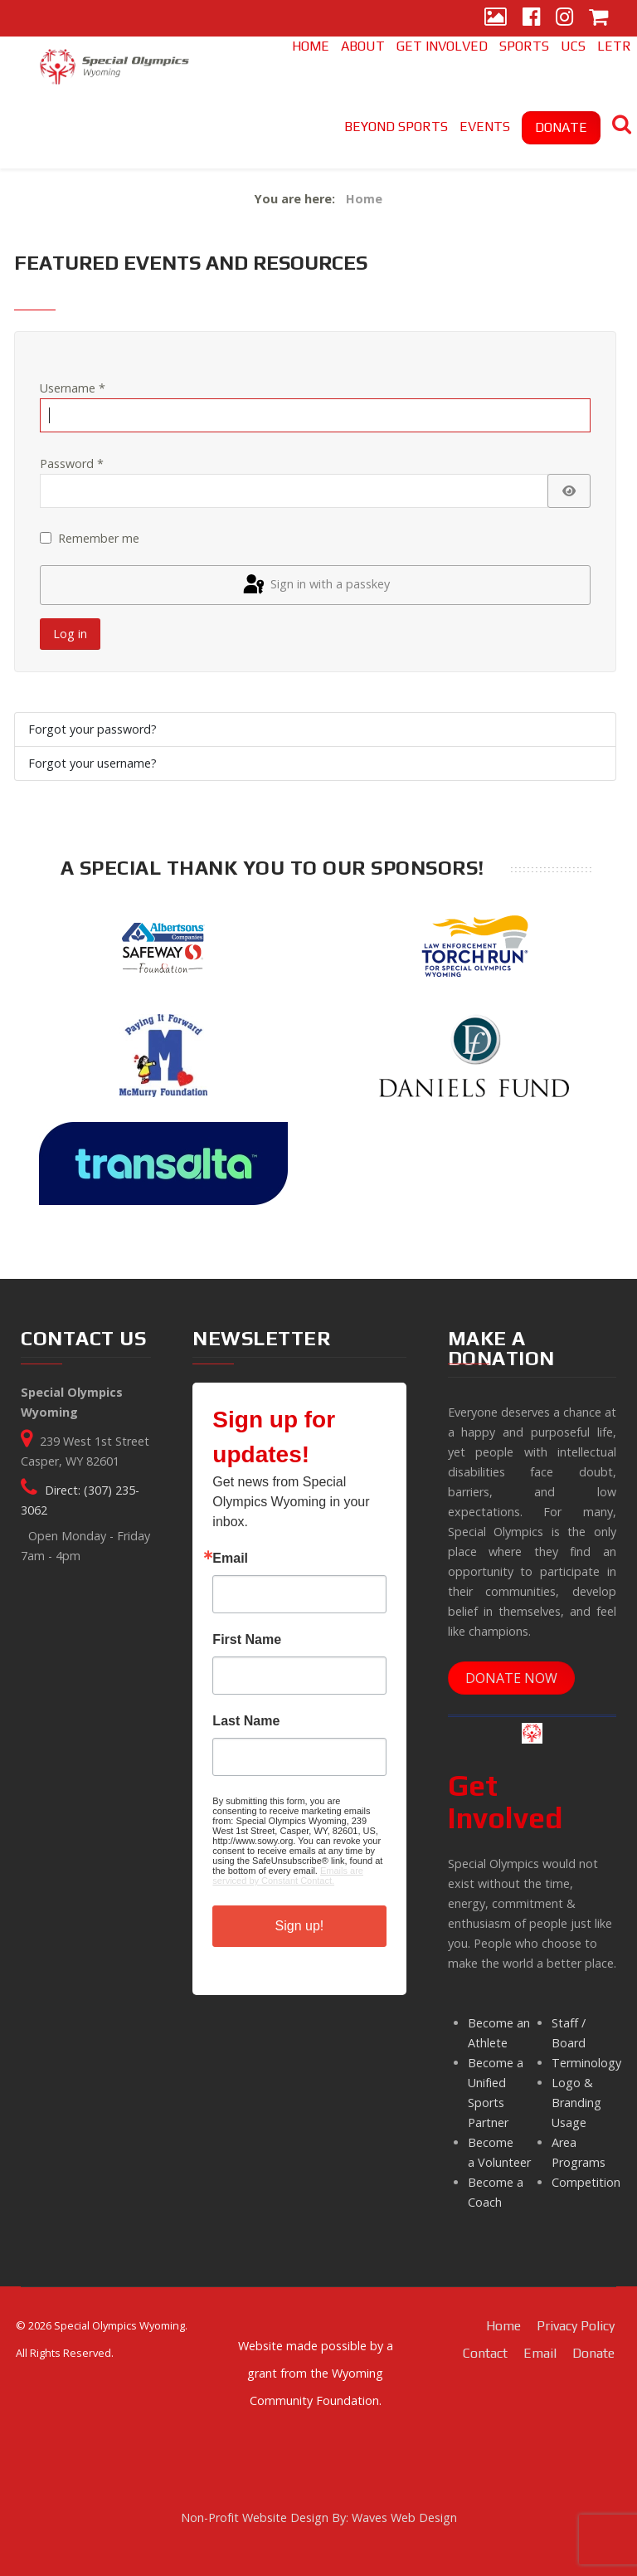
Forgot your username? (92, 763)
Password (72, 463)
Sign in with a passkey (315, 585)
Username (72, 388)
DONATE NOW (511, 1678)
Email (230, 1558)
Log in (70, 634)
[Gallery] (495, 18)
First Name (246, 1640)
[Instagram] (564, 18)
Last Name (246, 1721)
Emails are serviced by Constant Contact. (287, 1876)
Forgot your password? (92, 729)
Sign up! (299, 1926)
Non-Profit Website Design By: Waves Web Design (319, 2517)
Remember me (98, 538)
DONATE (561, 127)
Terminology (586, 2063)
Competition (586, 2182)
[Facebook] (531, 18)
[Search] (621, 126)
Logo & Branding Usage (576, 2102)
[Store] (598, 18)
